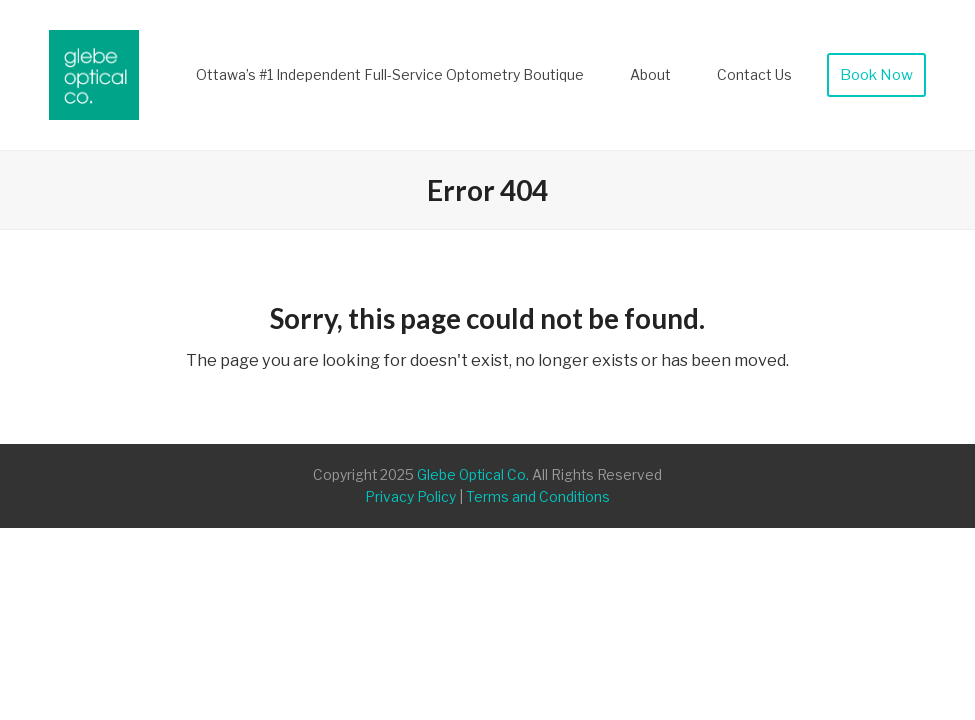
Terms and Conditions (538, 497)
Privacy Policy (410, 497)
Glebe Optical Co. (473, 475)
